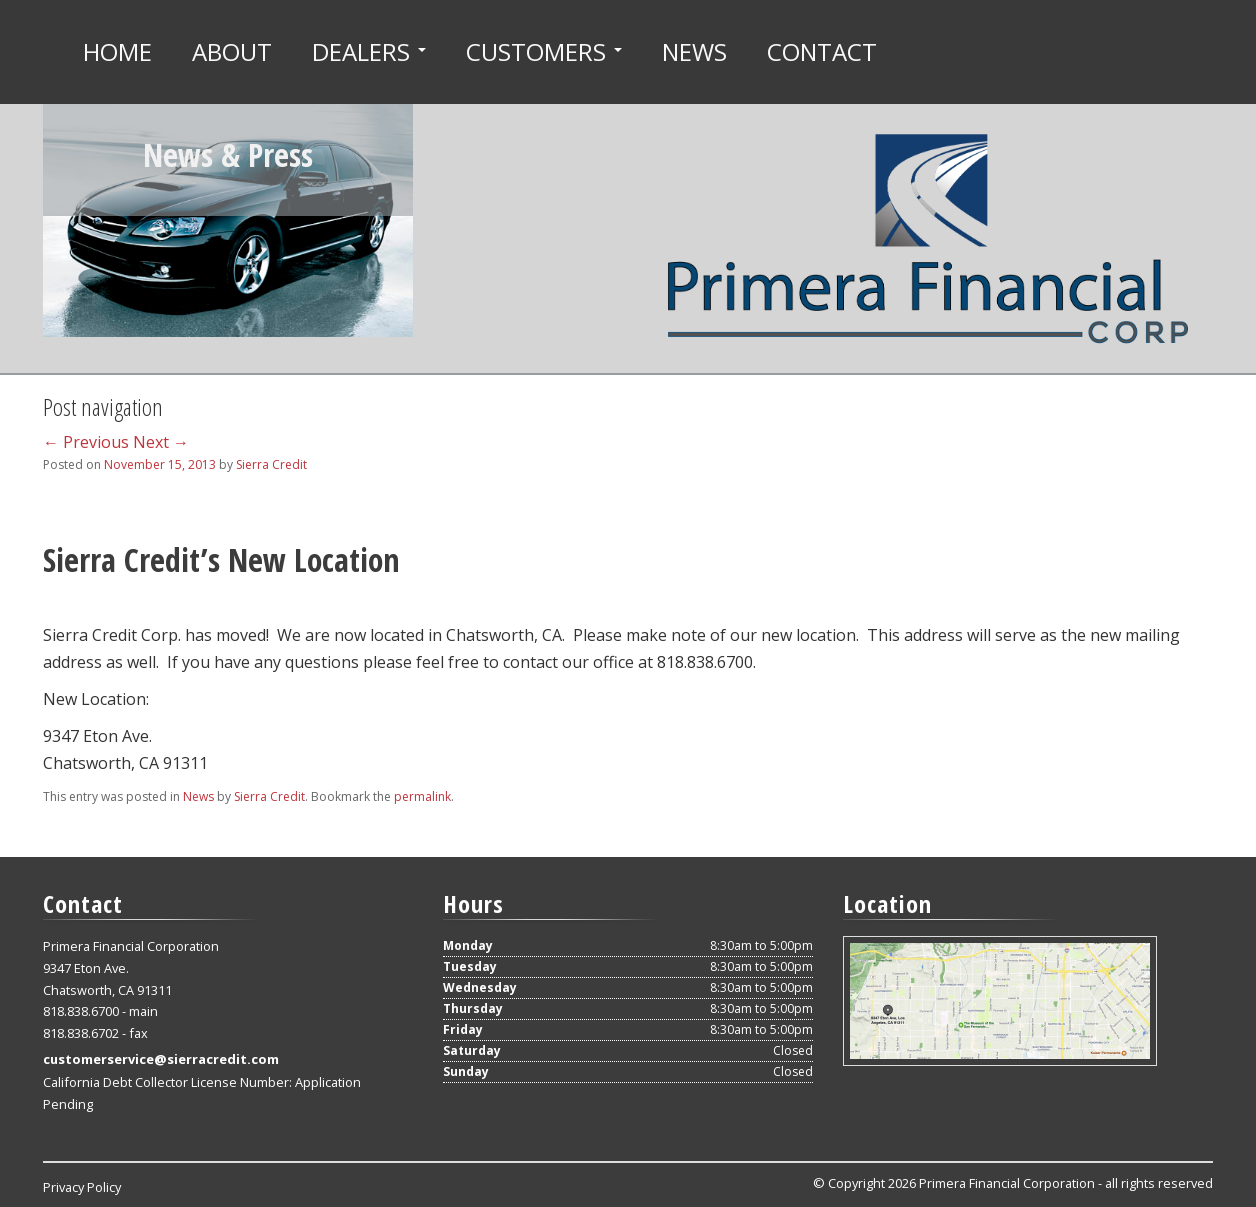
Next (161, 442)
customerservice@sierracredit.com (161, 1059)
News (694, 51)
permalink (422, 796)
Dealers (369, 51)
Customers (544, 51)
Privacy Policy (82, 1187)
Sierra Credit (271, 464)
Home (117, 51)
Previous (86, 442)
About (232, 51)
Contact (822, 51)
